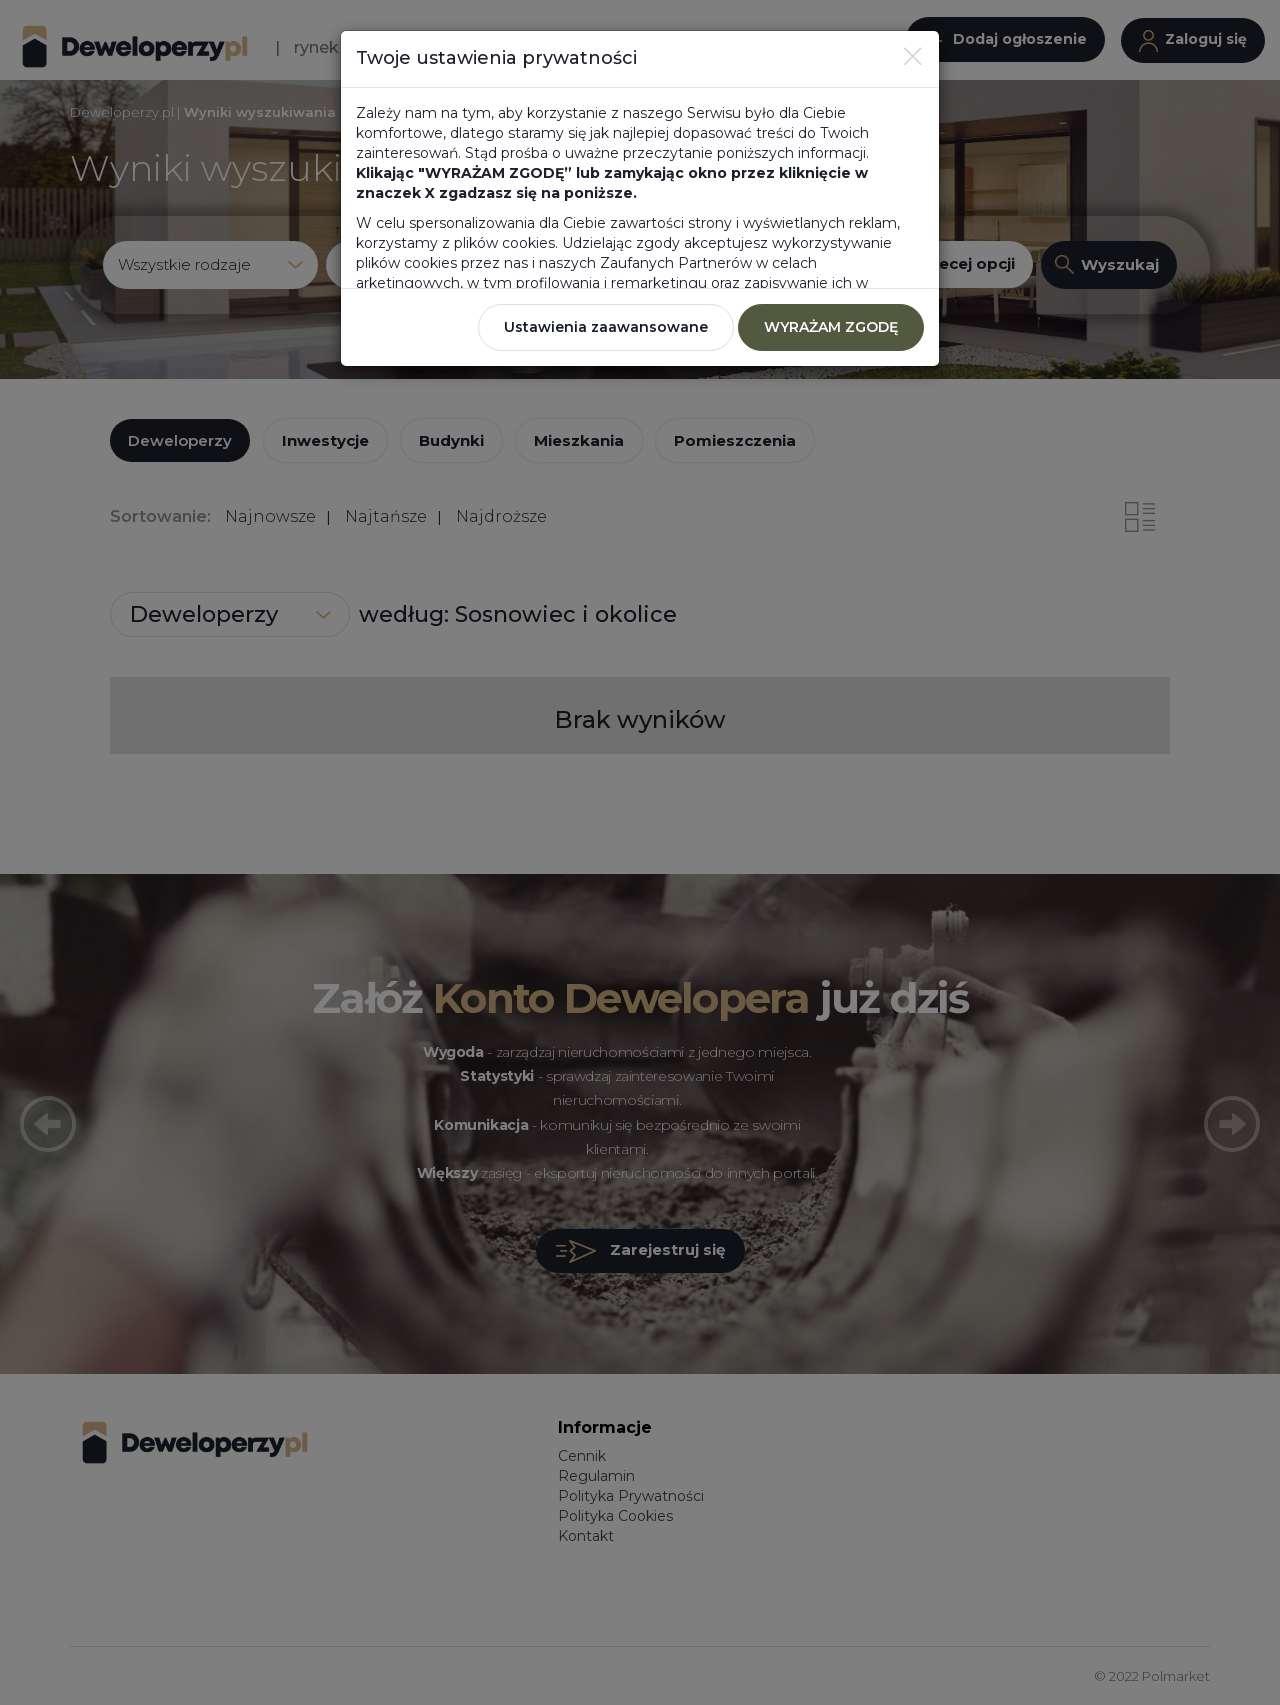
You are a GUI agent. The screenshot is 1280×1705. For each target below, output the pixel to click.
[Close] (913, 56)
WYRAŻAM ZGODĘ (831, 327)
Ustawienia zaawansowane (606, 327)
